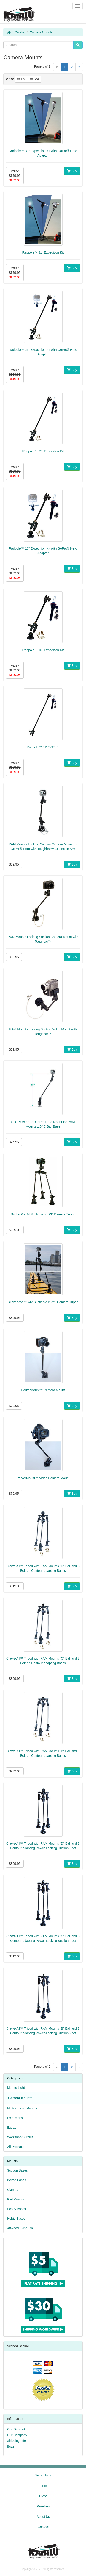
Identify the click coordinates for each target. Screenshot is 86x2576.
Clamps (12, 2189)
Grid (34, 79)
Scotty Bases (16, 2209)
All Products (15, 2147)
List (21, 79)
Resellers (43, 2506)
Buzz (10, 2446)
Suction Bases (17, 2170)
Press (43, 2496)
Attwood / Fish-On (20, 2228)
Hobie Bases (16, 2218)
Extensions (15, 2118)
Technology (43, 2475)
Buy (72, 171)
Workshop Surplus (20, 2137)
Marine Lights (16, 2087)
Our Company (17, 2435)
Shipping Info (16, 2441)
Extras (11, 2127)
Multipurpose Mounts (22, 2108)
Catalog (20, 32)
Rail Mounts (15, 2199)
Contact (43, 2527)
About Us (43, 2516)
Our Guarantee (17, 2429)
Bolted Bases (16, 2180)
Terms (43, 2485)
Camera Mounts (41, 32)
